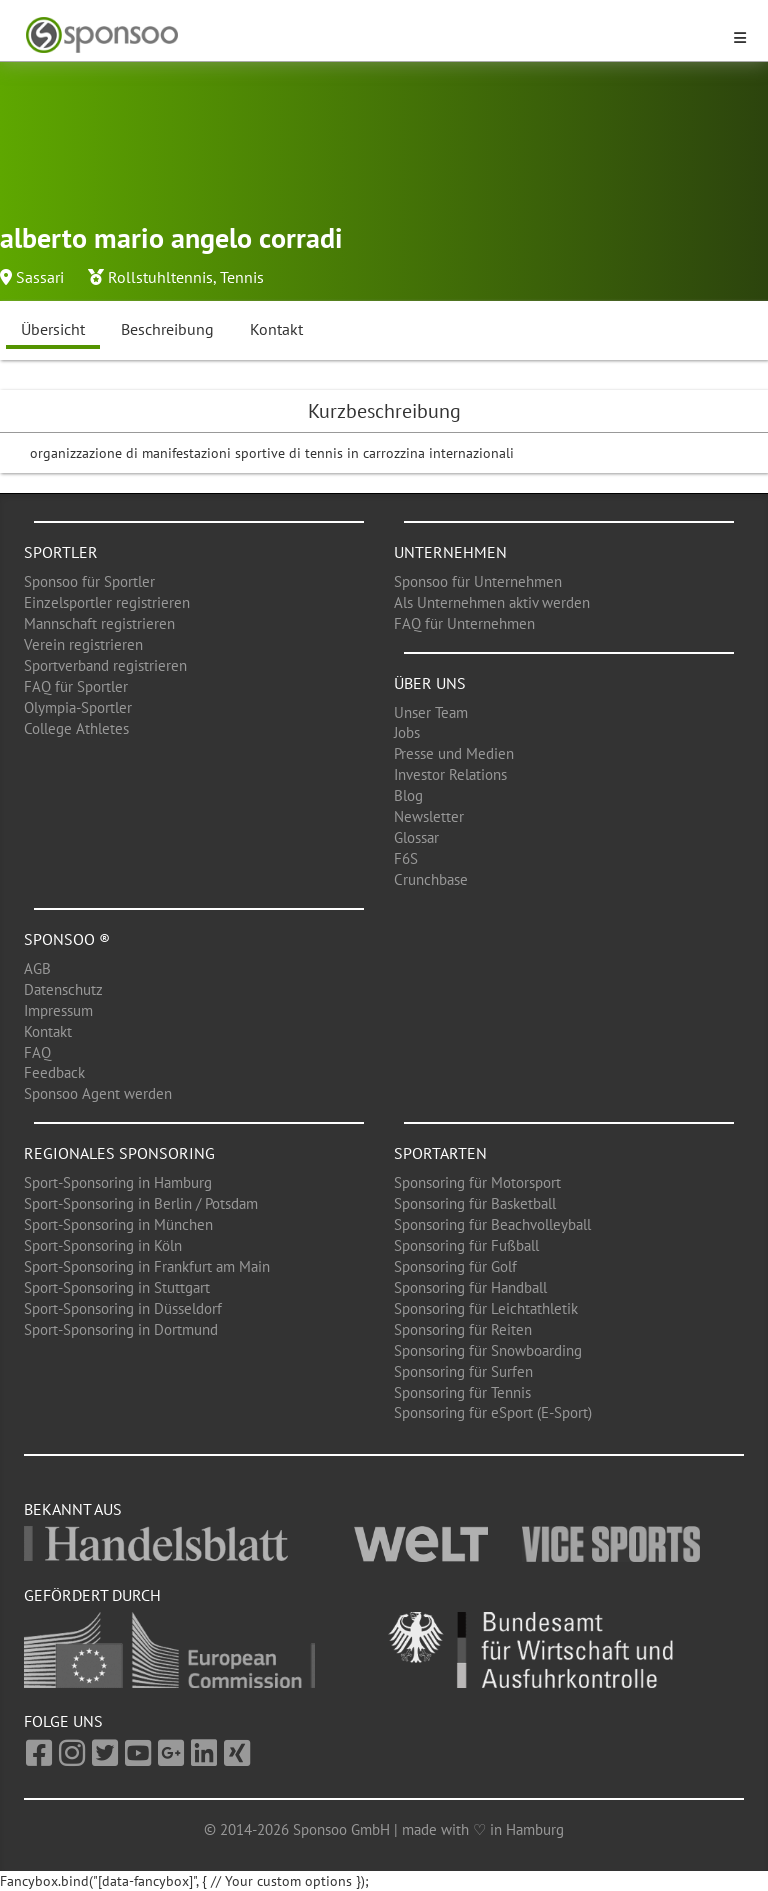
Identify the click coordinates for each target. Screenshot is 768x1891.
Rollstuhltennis (160, 277)
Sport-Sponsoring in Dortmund (121, 1329)
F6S (406, 858)
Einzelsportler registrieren (107, 602)
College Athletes (76, 728)
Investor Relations (450, 774)
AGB (37, 968)
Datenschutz (63, 989)
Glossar (416, 837)
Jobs (407, 732)
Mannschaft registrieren (99, 623)
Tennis (242, 277)
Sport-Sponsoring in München (118, 1224)
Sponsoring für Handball (470, 1287)
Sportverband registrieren (105, 665)
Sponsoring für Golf (455, 1266)
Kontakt (276, 329)
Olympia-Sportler (78, 707)
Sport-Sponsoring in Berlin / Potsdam (141, 1203)
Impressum (58, 1010)
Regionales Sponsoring (119, 1153)
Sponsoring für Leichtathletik (486, 1308)
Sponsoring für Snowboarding (488, 1350)
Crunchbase (431, 879)
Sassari (40, 277)
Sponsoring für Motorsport (477, 1182)
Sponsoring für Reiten (463, 1329)
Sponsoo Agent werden (98, 1093)
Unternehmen (450, 552)
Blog (408, 795)
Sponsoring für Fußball (466, 1245)
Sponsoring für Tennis (462, 1392)
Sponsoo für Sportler (89, 581)
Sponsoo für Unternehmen (478, 581)
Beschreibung (167, 329)
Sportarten (440, 1153)
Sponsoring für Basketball (475, 1203)
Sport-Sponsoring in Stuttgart (117, 1287)
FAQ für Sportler (76, 686)
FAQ (37, 1052)
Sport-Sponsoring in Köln (103, 1245)
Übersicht (53, 329)
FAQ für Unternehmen (464, 623)
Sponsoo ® (67, 939)
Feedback (54, 1072)
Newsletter (429, 816)
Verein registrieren (83, 644)
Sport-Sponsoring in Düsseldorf (123, 1308)
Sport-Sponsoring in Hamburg (118, 1182)
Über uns (430, 683)
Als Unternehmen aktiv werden (492, 602)
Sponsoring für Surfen (463, 1371)
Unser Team (431, 712)
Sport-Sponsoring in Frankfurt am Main (147, 1266)
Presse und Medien (454, 753)
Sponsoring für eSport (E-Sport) (493, 1412)
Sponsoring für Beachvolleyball (492, 1224)
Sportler (61, 552)
